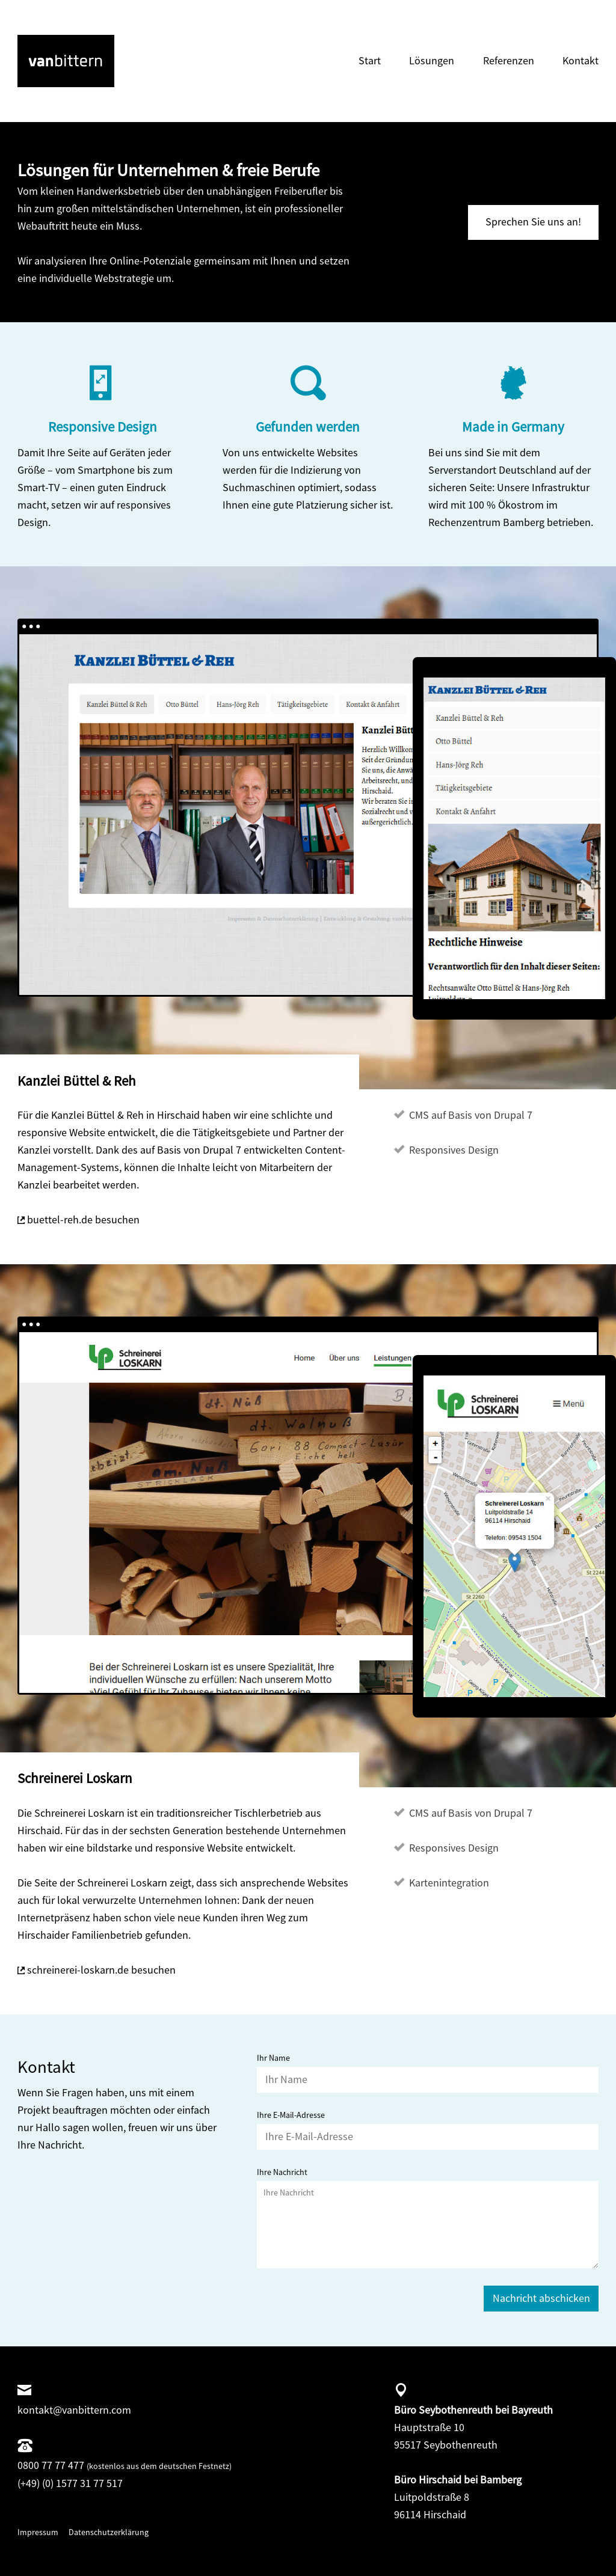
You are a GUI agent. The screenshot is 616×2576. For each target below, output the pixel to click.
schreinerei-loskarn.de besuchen (101, 1970)
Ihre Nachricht (282, 2172)
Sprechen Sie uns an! (533, 221)
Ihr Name (273, 2057)
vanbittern (40, 43)
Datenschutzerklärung (109, 2532)
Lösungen (431, 60)
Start (370, 60)
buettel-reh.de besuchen (83, 1219)
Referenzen (508, 60)
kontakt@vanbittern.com (74, 2410)
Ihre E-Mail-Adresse (291, 2114)
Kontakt (580, 60)
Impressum (37, 2532)
